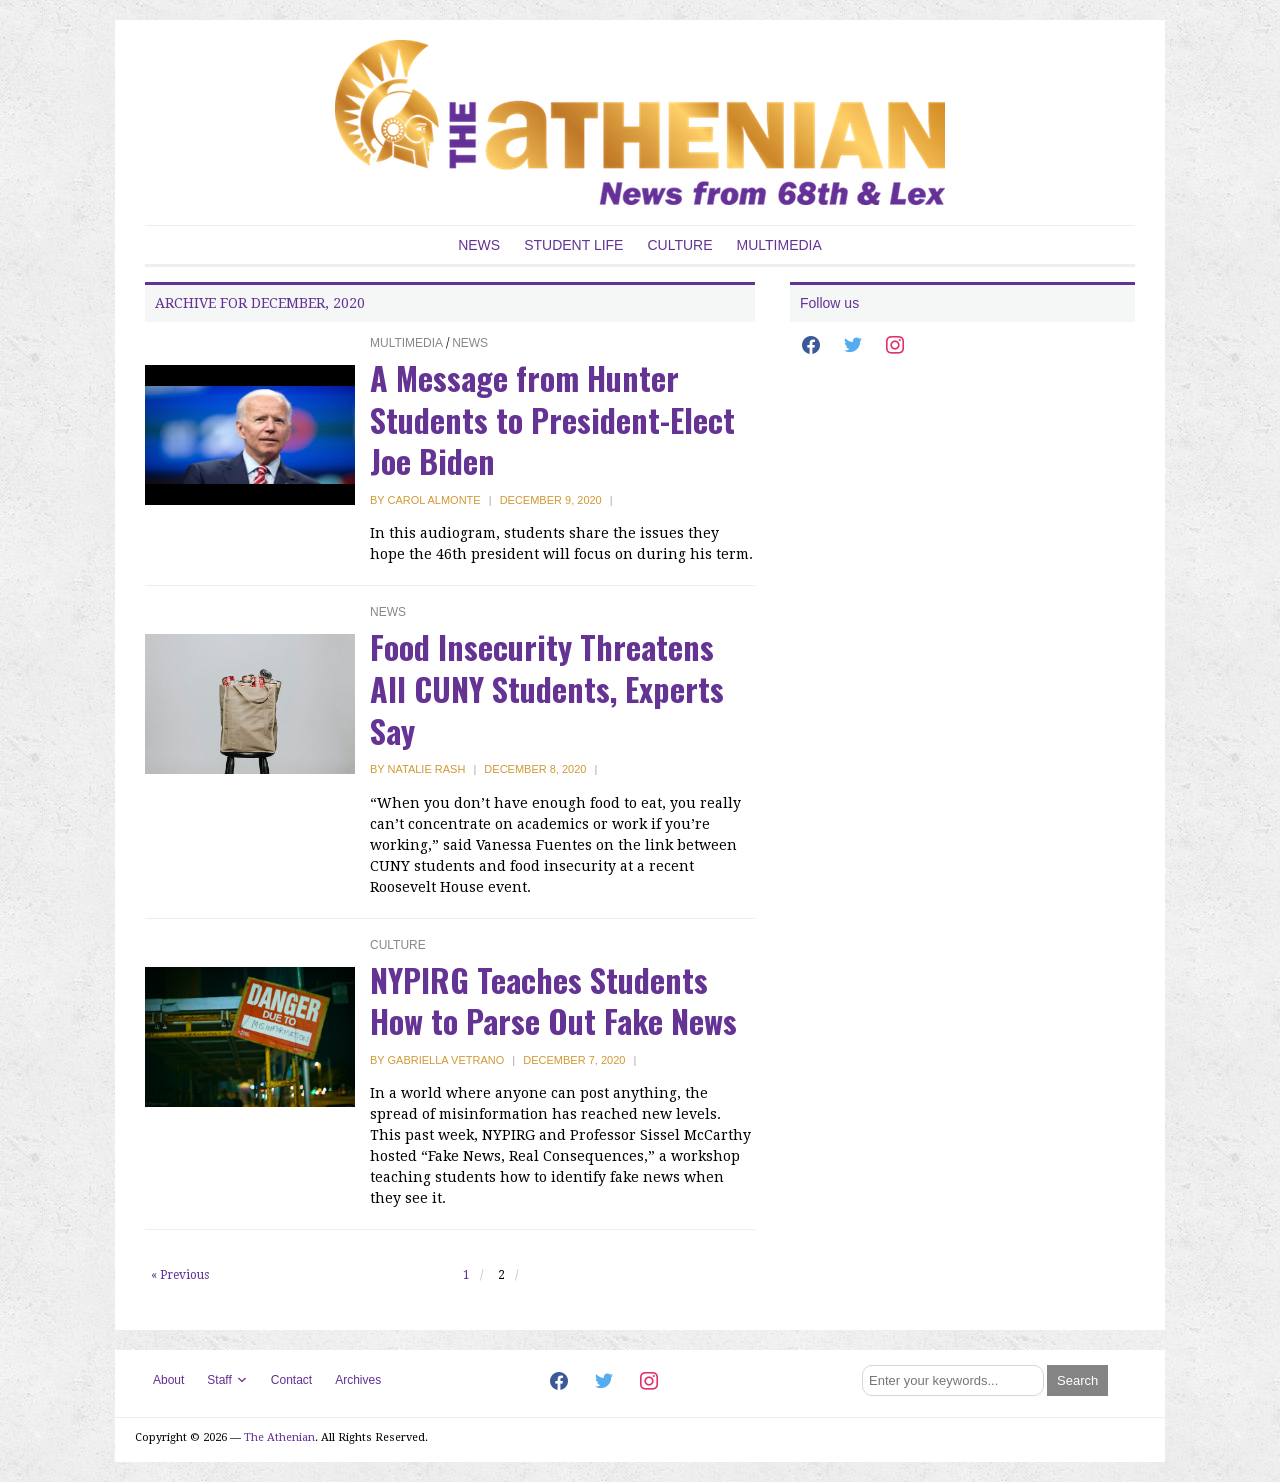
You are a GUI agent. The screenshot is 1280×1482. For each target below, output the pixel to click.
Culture (679, 245)
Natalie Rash (427, 769)
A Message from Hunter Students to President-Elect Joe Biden (552, 419)
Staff (219, 1380)
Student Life (573, 245)
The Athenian (279, 1437)
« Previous (180, 1275)
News (479, 245)
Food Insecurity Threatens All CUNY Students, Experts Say (547, 688)
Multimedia (779, 245)
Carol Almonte (434, 500)
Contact (291, 1380)
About (168, 1380)
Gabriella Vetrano (446, 1060)
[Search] (953, 1380)
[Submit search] (1077, 1380)
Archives (358, 1380)
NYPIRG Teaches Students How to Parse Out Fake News (553, 1000)
